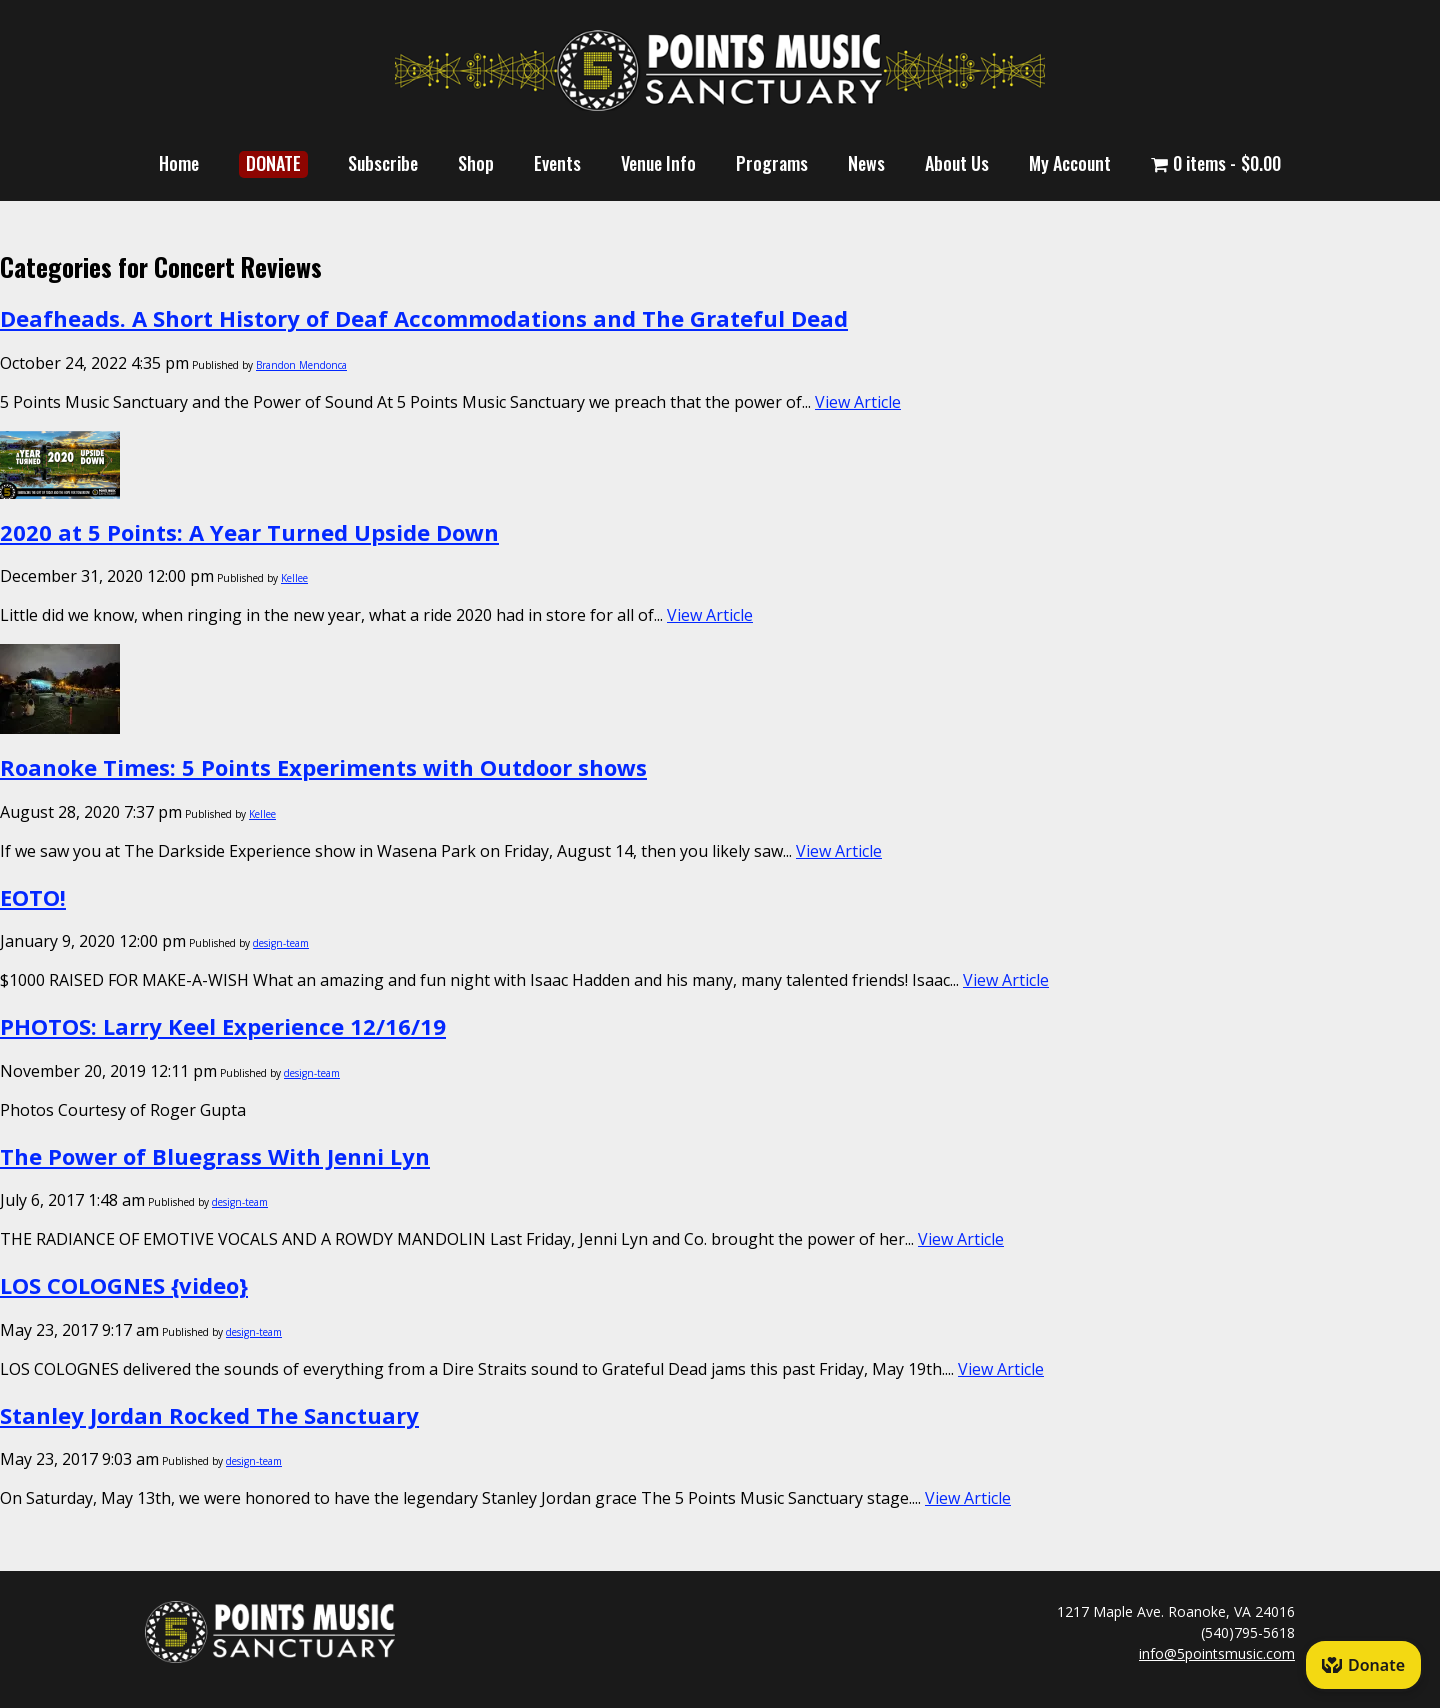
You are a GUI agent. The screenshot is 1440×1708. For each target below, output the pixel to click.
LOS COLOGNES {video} (124, 1285)
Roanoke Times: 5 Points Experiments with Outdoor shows (323, 767)
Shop (476, 163)
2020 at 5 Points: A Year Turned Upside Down (249, 532)
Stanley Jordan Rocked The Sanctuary (209, 1415)
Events (557, 163)
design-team (281, 943)
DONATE (273, 163)
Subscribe (383, 163)
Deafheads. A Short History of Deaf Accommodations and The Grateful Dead (424, 318)
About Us (957, 163)
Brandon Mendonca (301, 365)
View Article (858, 402)
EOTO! (33, 897)
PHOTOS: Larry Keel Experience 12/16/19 (223, 1026)
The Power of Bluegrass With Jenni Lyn (215, 1156)
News (866, 163)
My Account (1070, 163)
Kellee (294, 578)
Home (179, 163)
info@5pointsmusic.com (1217, 1653)
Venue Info (658, 163)
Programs (772, 163)
